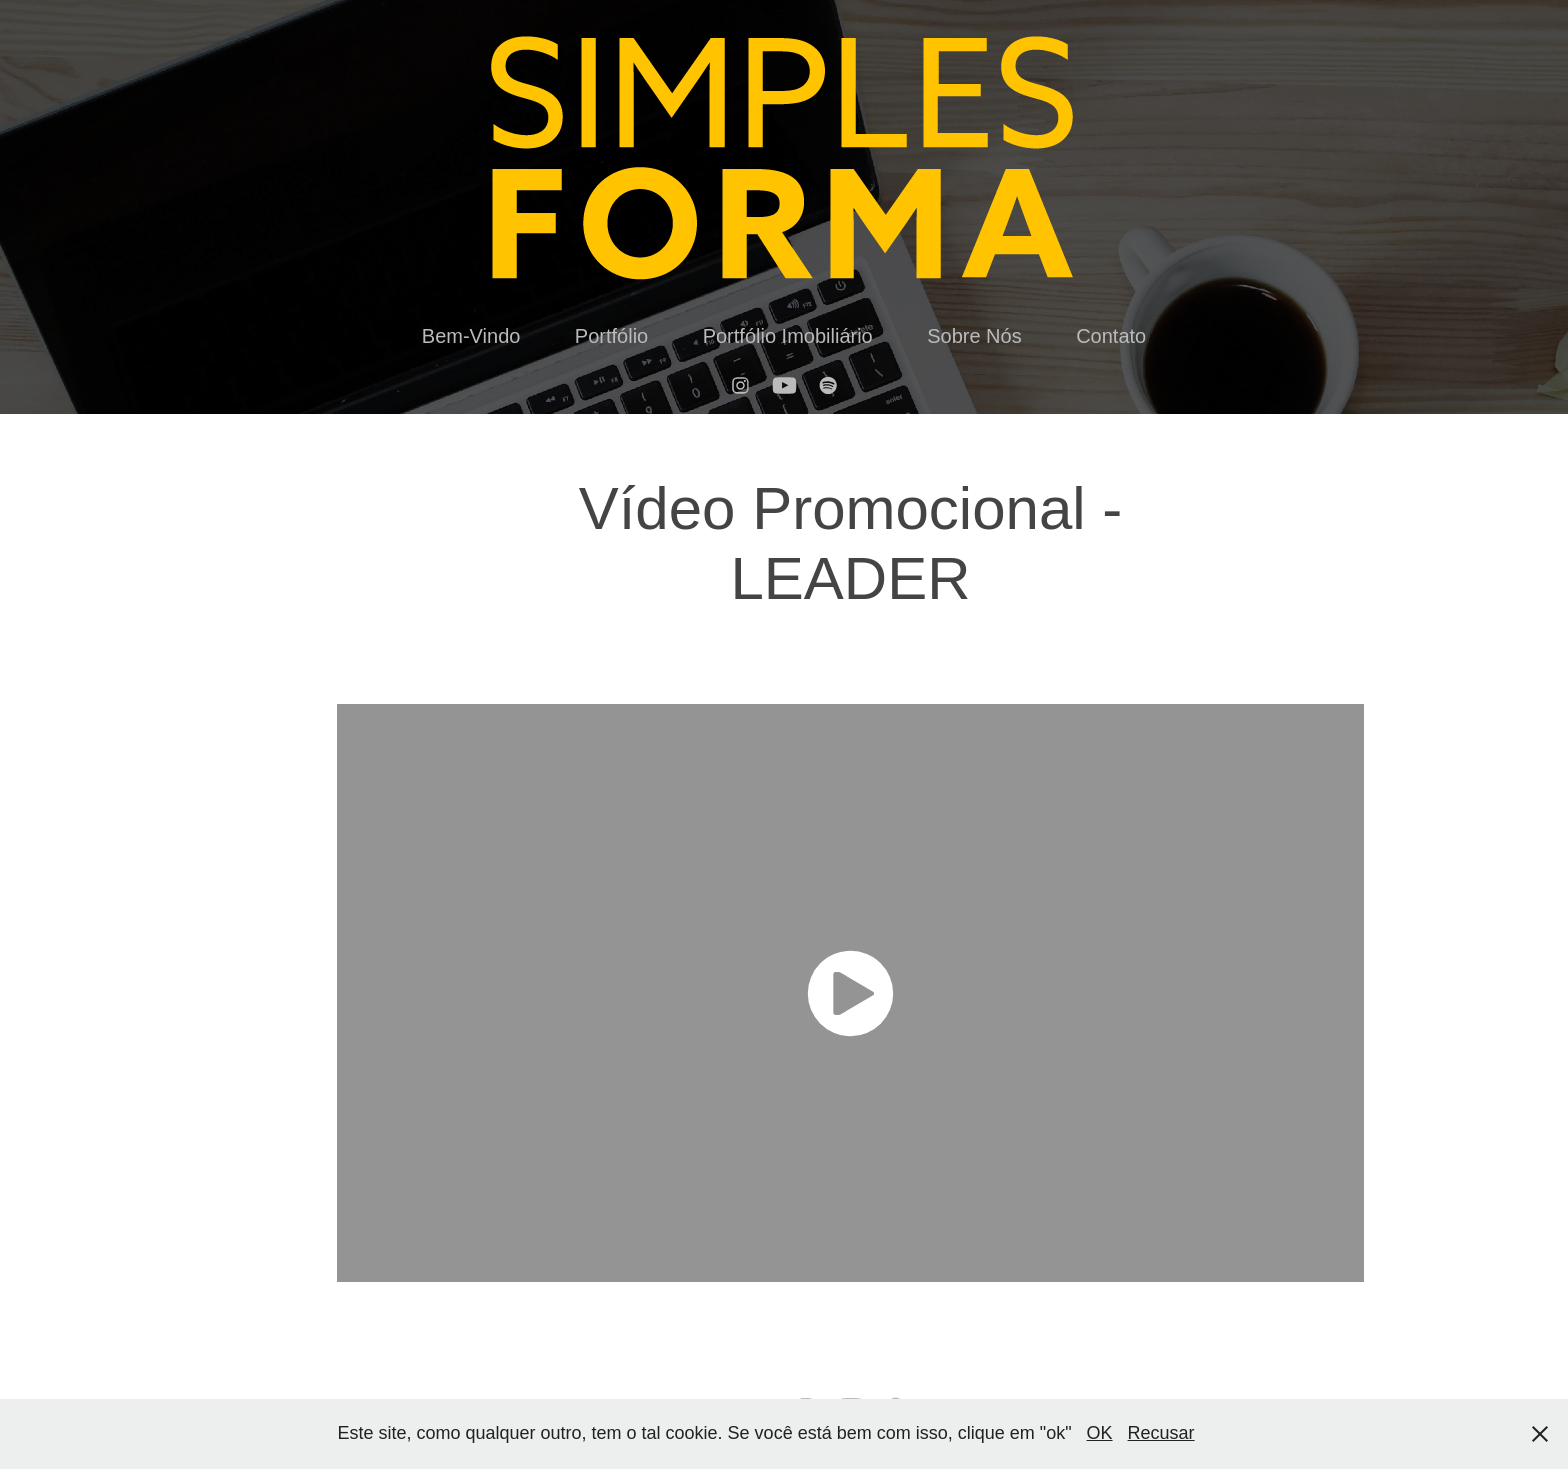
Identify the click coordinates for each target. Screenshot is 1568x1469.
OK (1100, 1433)
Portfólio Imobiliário (788, 336)
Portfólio (611, 336)
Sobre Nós (974, 336)
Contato (1111, 336)
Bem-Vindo (471, 336)
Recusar (1161, 1433)
